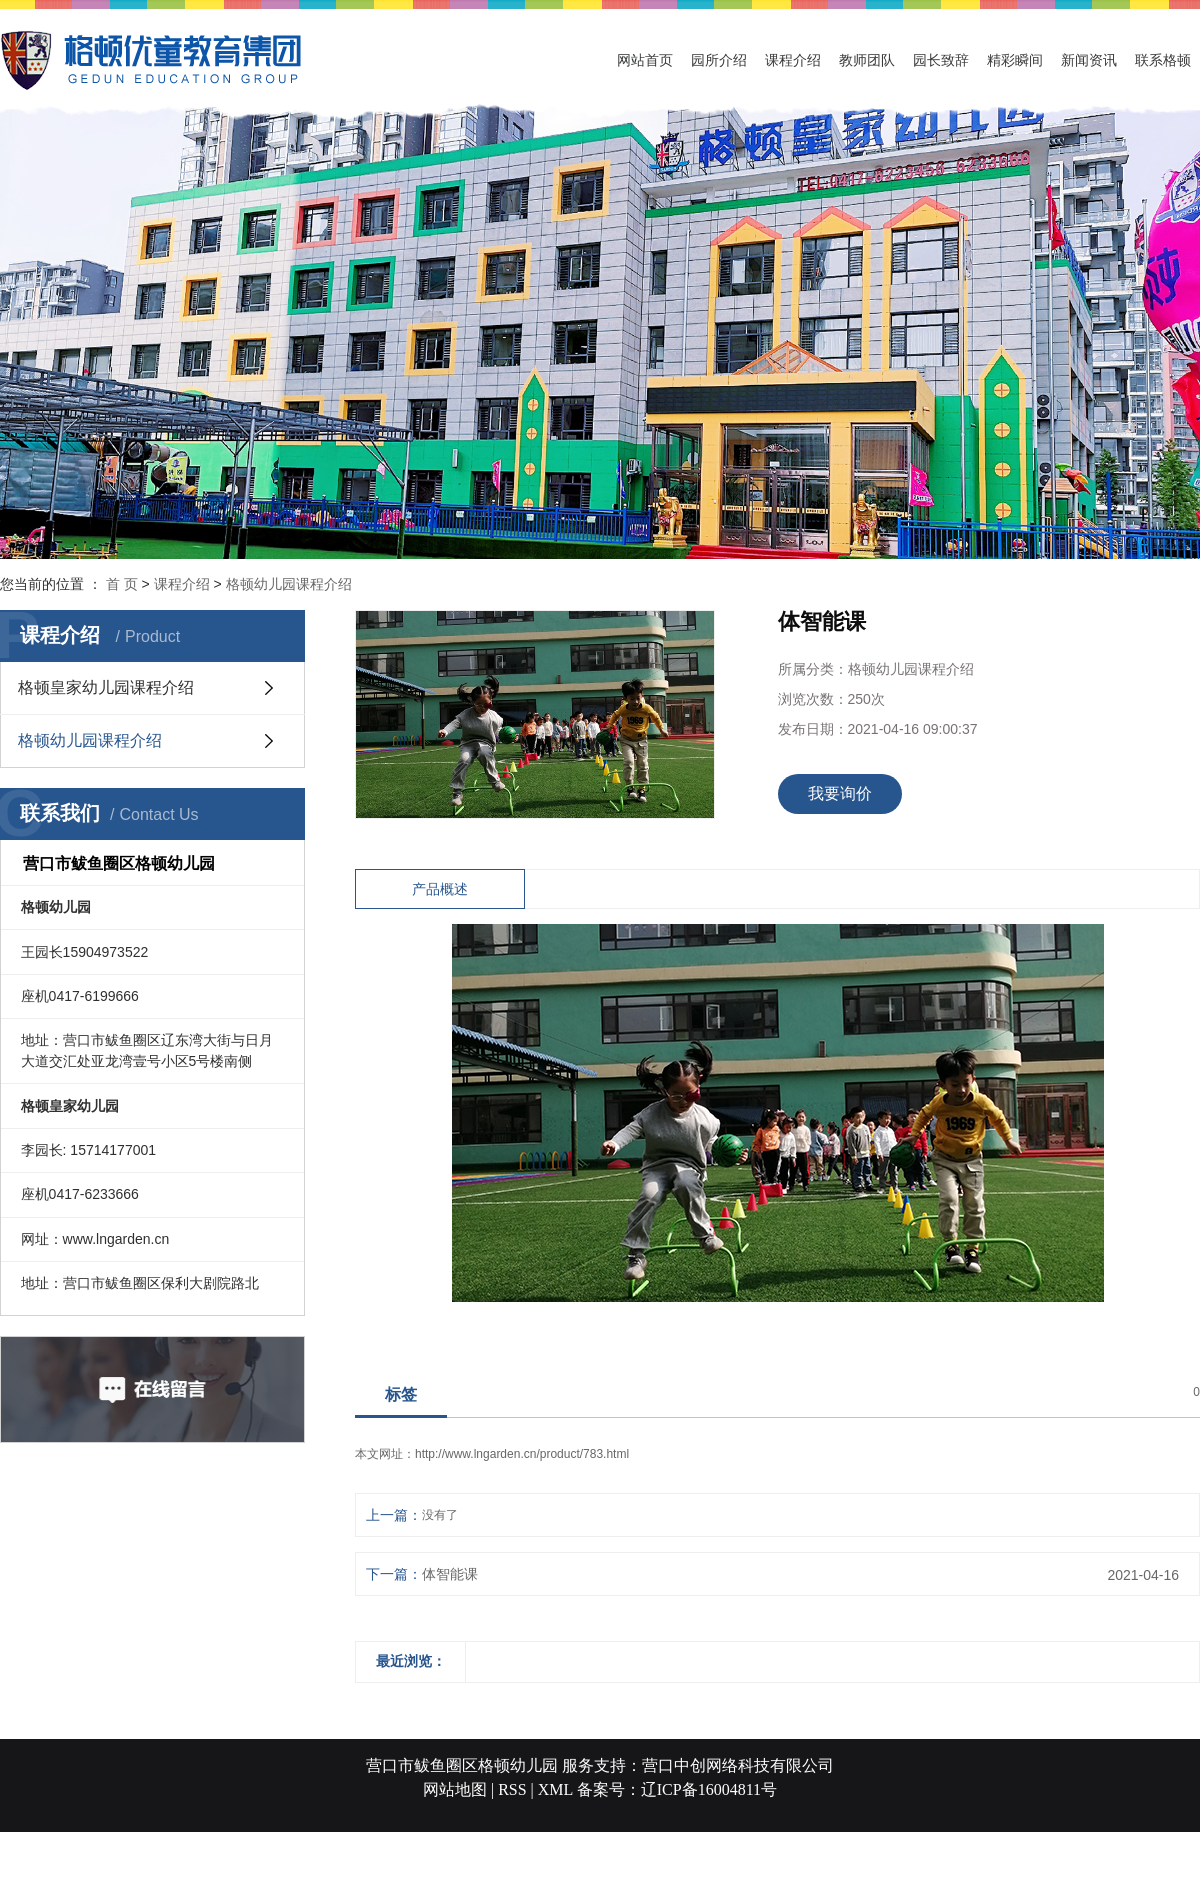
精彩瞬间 (1015, 60)
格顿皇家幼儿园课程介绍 (106, 687)
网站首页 (645, 60)
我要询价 (840, 793)
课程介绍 (793, 60)
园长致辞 (941, 60)
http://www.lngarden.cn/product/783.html (522, 1454)
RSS (512, 1789)
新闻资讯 (1089, 60)
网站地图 (455, 1789)
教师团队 (867, 60)
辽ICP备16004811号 (709, 1789)
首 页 (122, 584)
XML (555, 1789)
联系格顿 (1163, 60)
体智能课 (450, 1574)
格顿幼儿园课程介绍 (289, 584)
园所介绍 (719, 60)
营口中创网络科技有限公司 (738, 1765)
